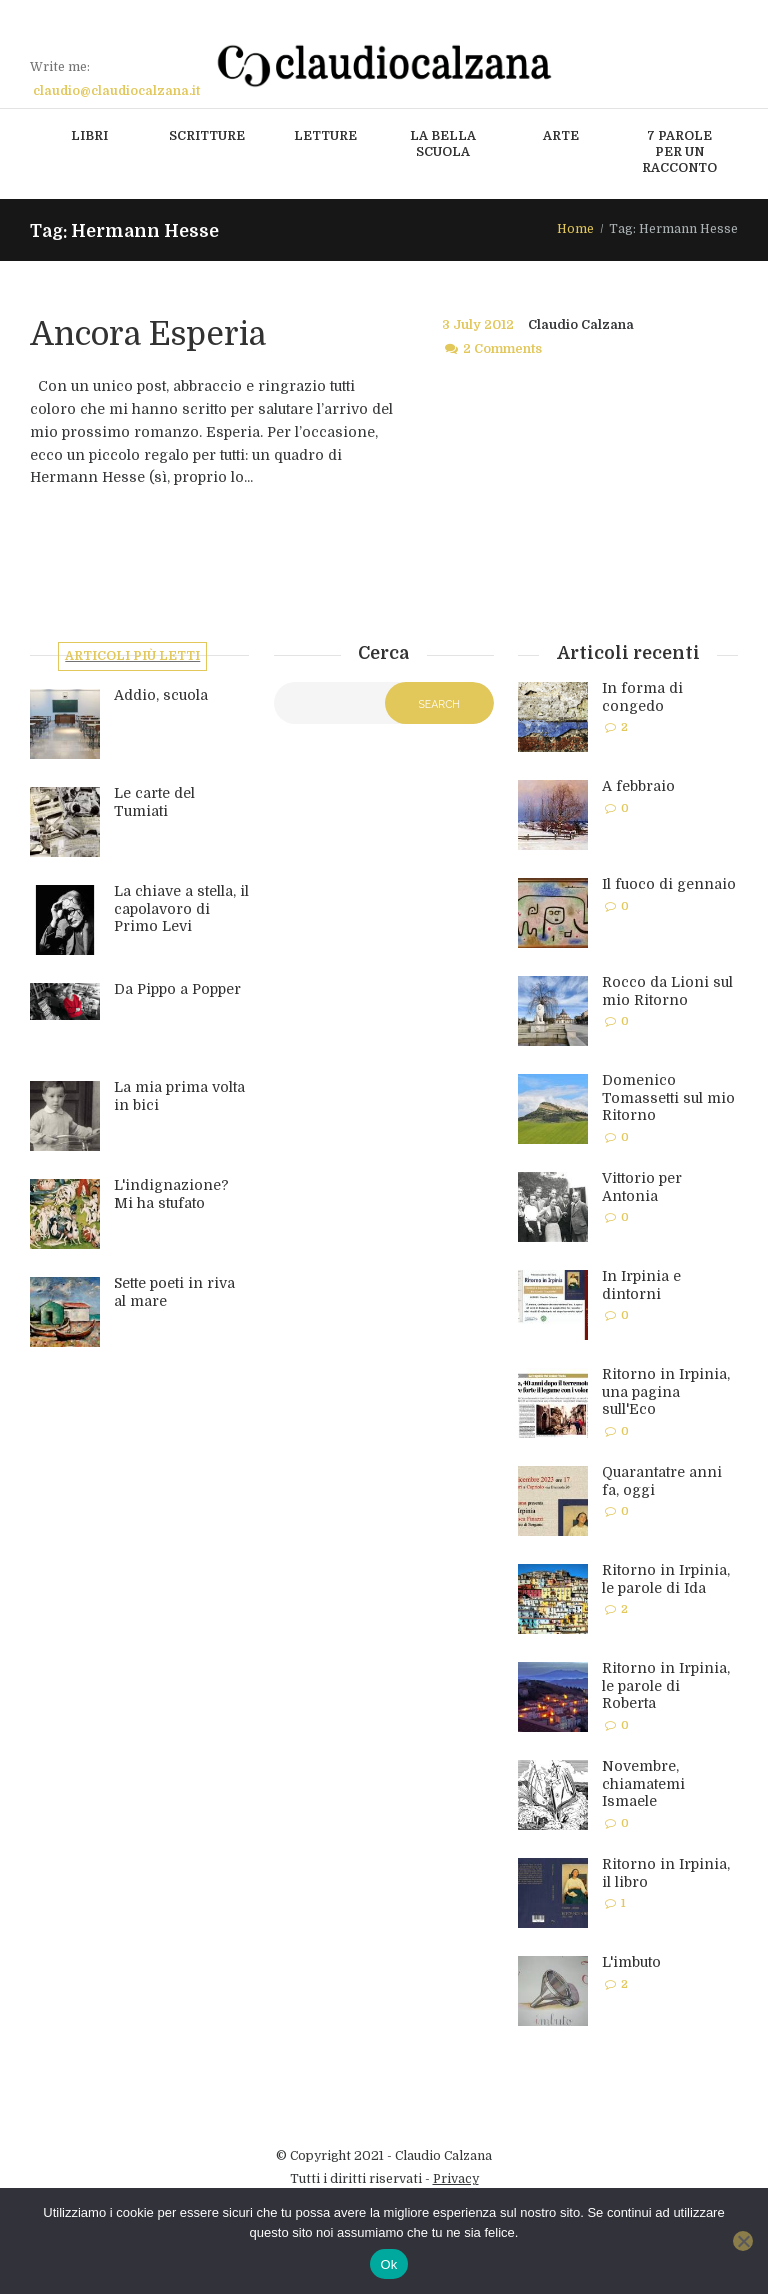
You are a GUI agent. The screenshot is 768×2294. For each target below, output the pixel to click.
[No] (743, 2241)
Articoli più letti (133, 657)
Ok (388, 2264)
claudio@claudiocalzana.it (116, 91)
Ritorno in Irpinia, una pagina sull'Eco (666, 1391)
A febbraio (638, 786)
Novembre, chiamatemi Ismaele (643, 1783)
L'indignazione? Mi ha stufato (171, 1196)
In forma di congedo (642, 697)
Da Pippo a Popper (177, 991)
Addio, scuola (161, 697)
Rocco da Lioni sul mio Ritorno (667, 991)
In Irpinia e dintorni (641, 1285)
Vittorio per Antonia (642, 1187)
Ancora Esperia (148, 334)
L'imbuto (631, 1962)
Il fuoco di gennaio (669, 884)
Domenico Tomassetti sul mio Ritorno (668, 1097)
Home (575, 229)
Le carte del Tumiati (154, 804)
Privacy (456, 2179)
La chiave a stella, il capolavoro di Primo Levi (181, 910)
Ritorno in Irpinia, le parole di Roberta (666, 1685)
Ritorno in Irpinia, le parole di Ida (666, 1579)
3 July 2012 (478, 325)
